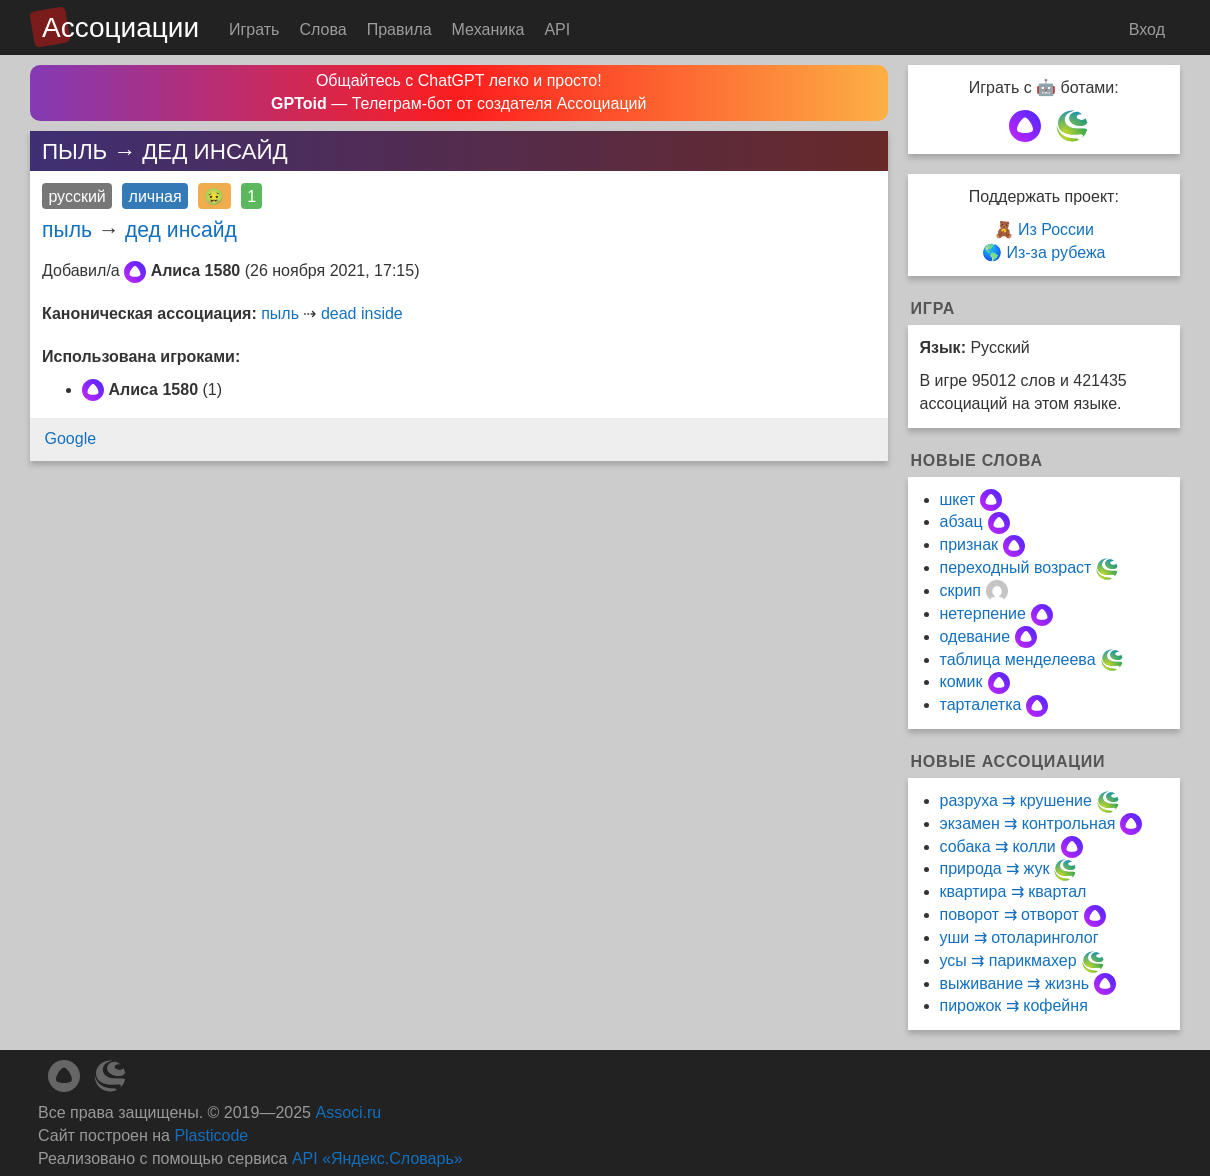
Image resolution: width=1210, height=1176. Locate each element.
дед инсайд (181, 229)
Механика (488, 29)
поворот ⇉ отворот (1009, 914)
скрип (961, 590)
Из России (1056, 229)
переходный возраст (1016, 567)
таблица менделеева (1018, 659)
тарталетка (981, 704)
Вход (1147, 29)
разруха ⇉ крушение (1016, 800)
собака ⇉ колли (998, 846)
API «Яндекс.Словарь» (377, 1158)
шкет (958, 499)
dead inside (362, 313)
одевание (975, 636)
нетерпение (983, 613)
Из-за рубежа (1055, 252)
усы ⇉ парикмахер (1008, 960)
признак (969, 544)
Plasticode (211, 1135)
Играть (254, 29)
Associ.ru (348, 1112)
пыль (67, 229)
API (557, 29)
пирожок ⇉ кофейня (1014, 1005)
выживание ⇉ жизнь (1015, 983)
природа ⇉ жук (995, 868)
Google (71, 438)
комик (961, 681)
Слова (322, 29)
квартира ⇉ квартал (1013, 891)
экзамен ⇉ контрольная (1028, 823)
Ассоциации (120, 27)
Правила (399, 29)
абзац (961, 521)
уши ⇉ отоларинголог (1019, 937)
